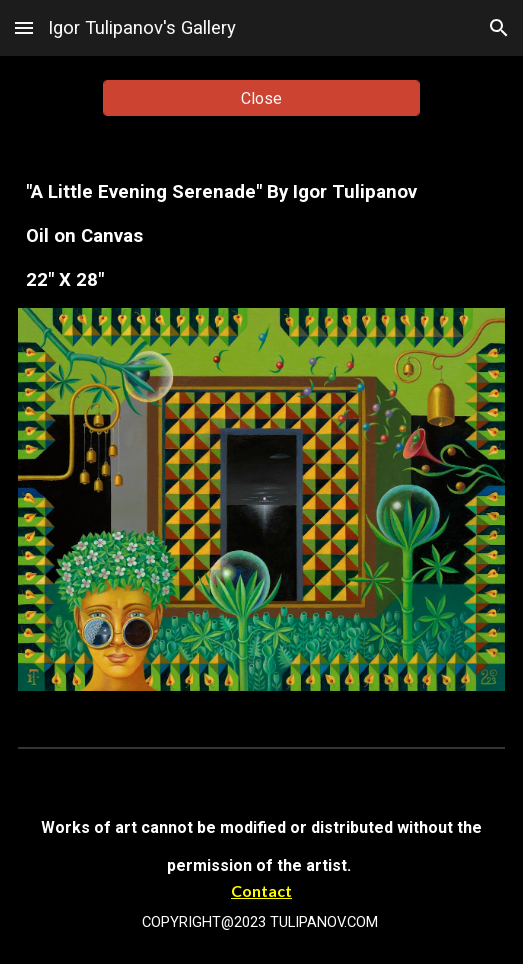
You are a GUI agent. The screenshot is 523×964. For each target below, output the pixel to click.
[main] (261, 236)
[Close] (261, 98)
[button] (24, 27)
